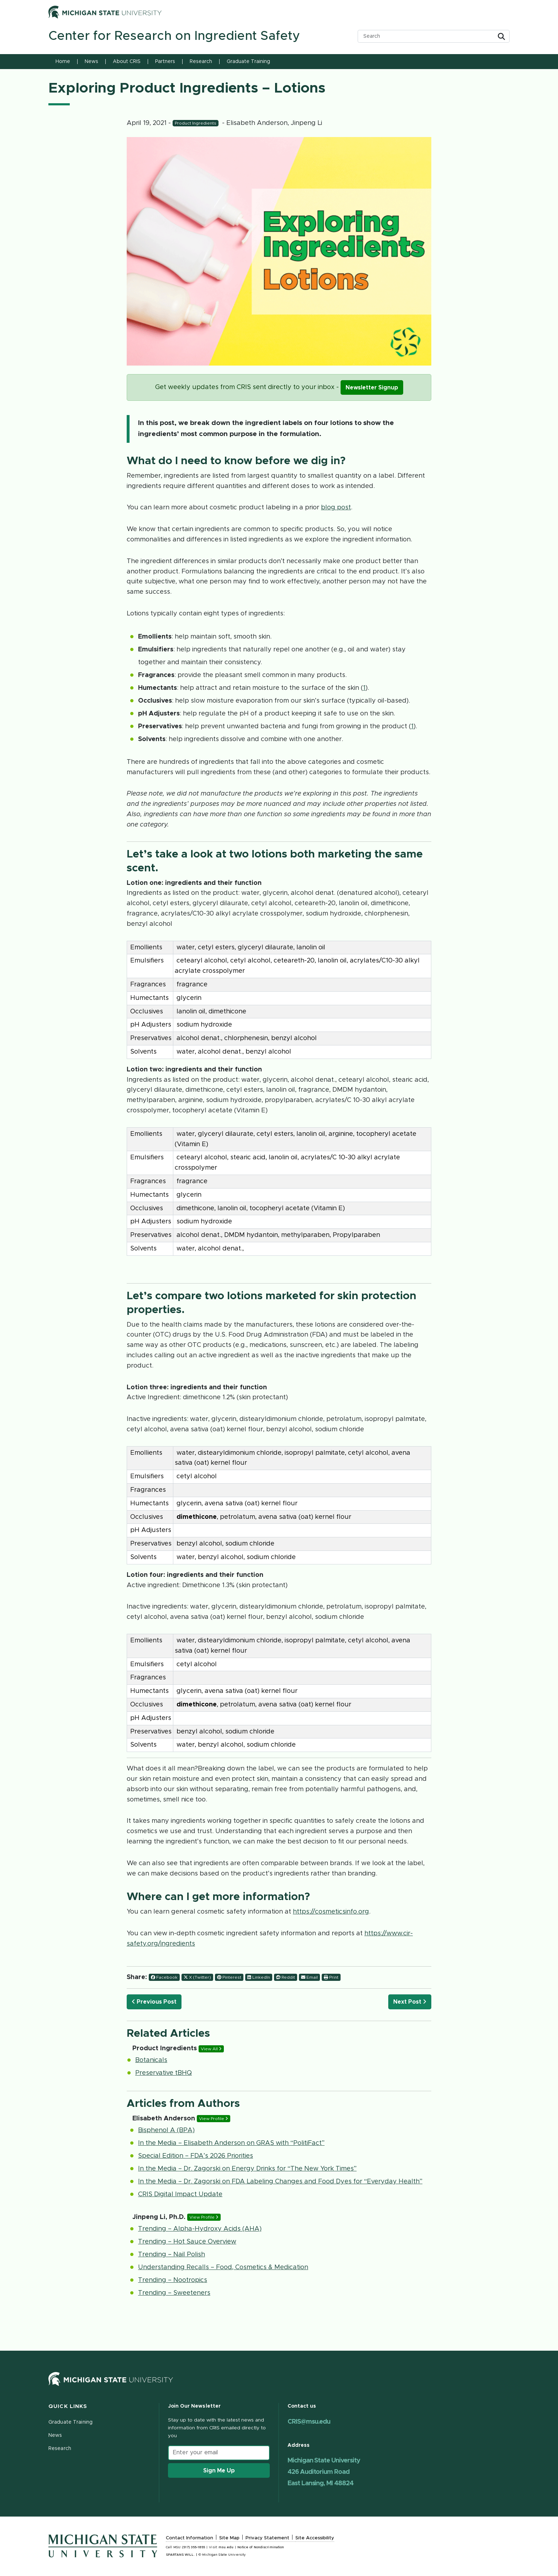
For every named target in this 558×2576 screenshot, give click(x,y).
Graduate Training (248, 61)
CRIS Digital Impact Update (180, 2194)
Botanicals (151, 2060)
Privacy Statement (267, 2538)
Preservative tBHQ (163, 2073)
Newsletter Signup (372, 387)
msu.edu (226, 2547)
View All (211, 2049)
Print (331, 1977)
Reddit (285, 1977)
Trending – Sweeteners (174, 2293)
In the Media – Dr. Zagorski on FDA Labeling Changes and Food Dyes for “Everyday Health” (280, 2181)
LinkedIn (258, 1977)
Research (201, 61)
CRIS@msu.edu (309, 2422)
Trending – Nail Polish (171, 2254)
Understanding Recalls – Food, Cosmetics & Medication (223, 2267)
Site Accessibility (314, 2538)
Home (63, 61)
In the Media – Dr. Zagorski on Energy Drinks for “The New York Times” (247, 2169)
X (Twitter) (197, 1977)
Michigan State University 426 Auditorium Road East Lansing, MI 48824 (324, 2471)
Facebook (164, 1977)
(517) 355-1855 (193, 2547)
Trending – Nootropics (172, 2280)
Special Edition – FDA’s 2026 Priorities (195, 2156)
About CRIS (127, 61)
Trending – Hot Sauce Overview (187, 2242)
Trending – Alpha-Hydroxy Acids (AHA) (200, 2229)
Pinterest (229, 1977)
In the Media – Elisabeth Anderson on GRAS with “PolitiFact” (231, 2143)
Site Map (229, 2538)
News (91, 61)
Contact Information (189, 2538)
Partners (165, 61)
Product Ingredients (195, 123)
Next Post (409, 2002)
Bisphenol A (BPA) (166, 2130)
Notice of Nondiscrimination (260, 2547)
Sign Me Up (219, 2470)
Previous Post (154, 2002)
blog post (336, 507)
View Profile (213, 2118)
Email (309, 1977)
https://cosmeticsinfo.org (331, 1912)
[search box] (428, 36)
